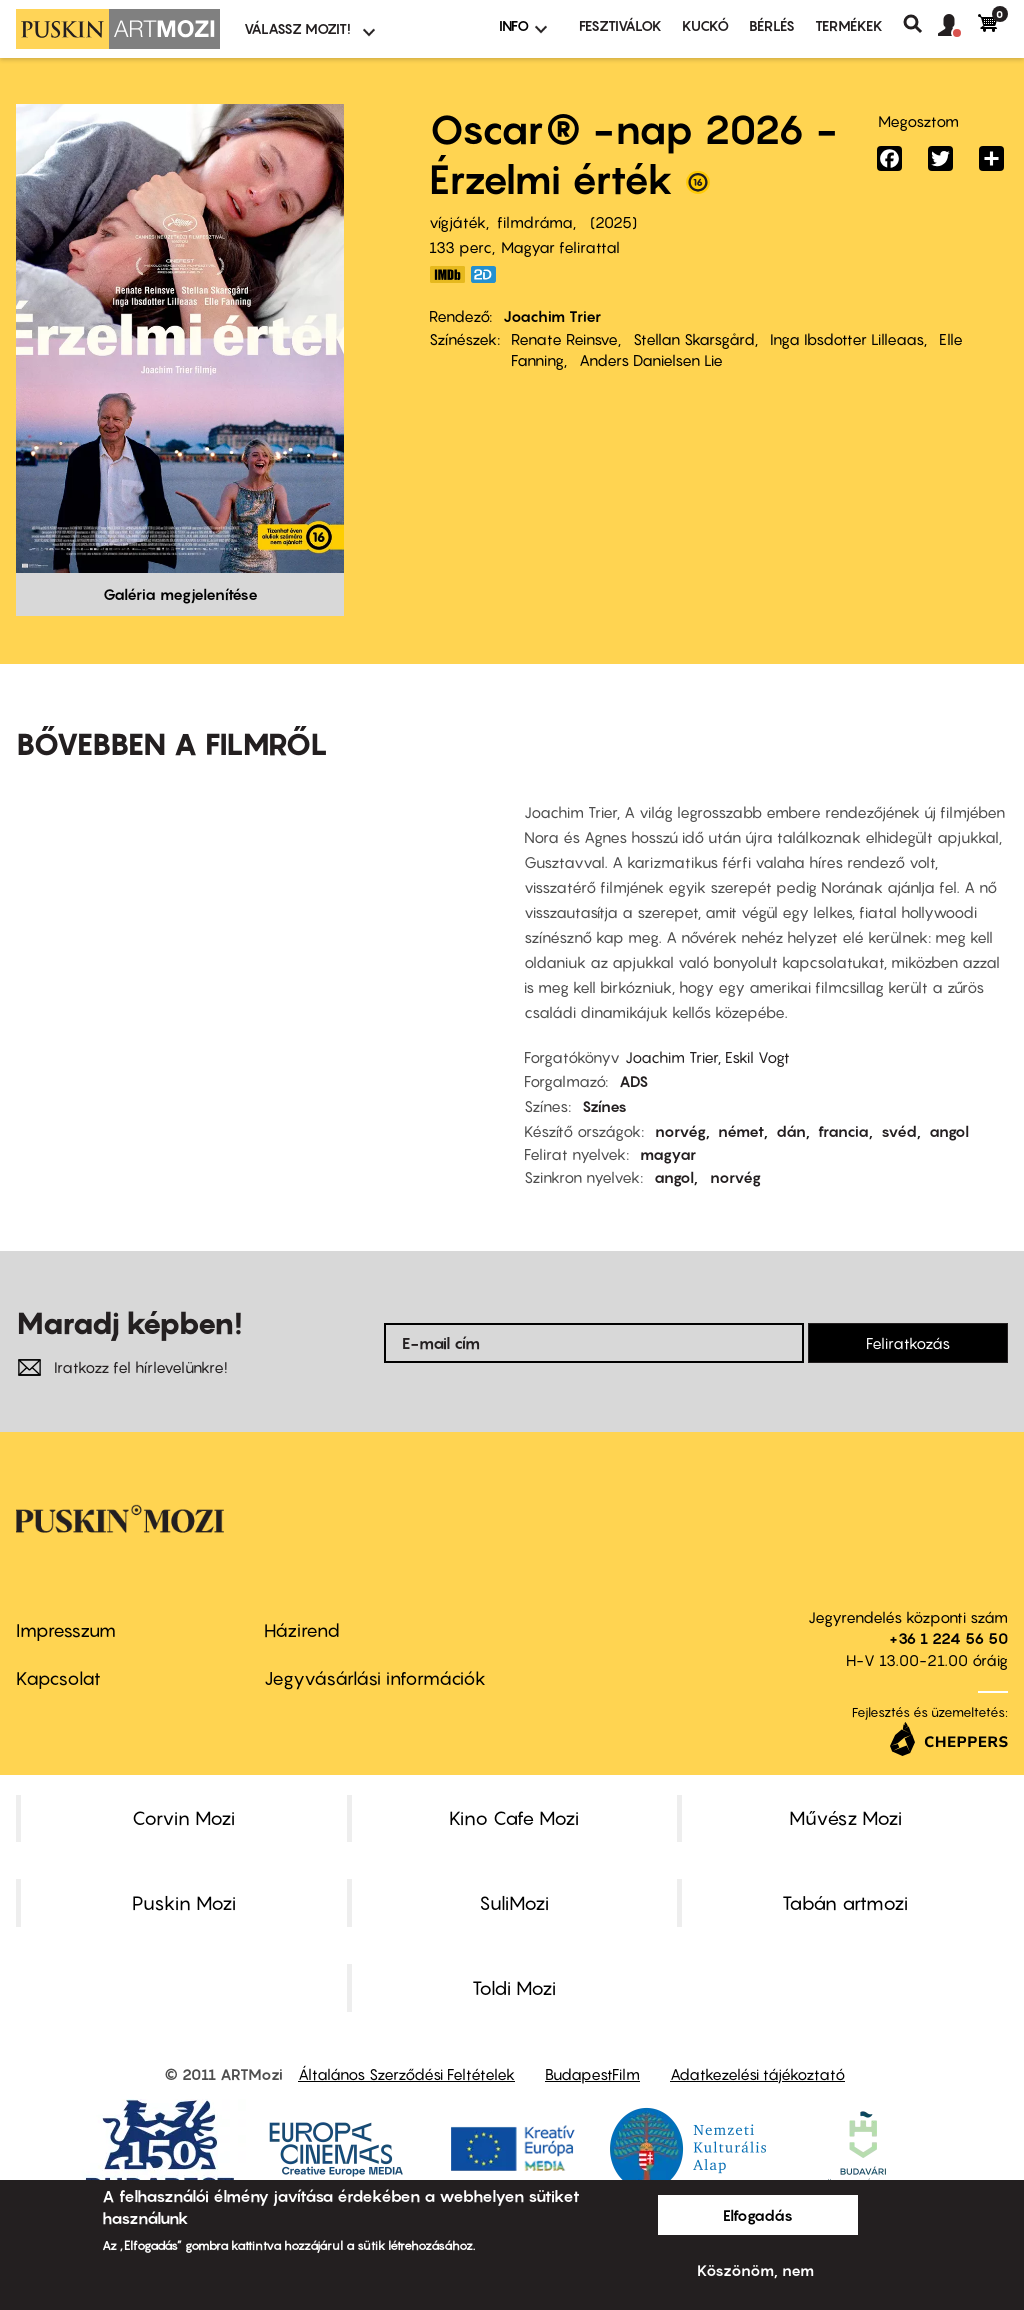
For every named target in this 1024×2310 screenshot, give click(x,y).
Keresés (920, 24)
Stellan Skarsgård (694, 339)
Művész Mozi (845, 1818)
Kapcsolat (58, 1678)
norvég (680, 1131)
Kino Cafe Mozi (514, 1818)
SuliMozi (514, 1903)
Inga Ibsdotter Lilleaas (847, 339)
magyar (668, 1154)
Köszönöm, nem (755, 2270)
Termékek (849, 25)
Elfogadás (758, 2215)
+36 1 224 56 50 (948, 1638)
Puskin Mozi (184, 1903)
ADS (633, 1081)
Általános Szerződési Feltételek (406, 2074)
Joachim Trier (552, 316)
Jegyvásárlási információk (375, 1678)
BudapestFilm (592, 2074)
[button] (958, 26)
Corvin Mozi (183, 1818)
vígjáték (457, 222)
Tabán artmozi (845, 1903)
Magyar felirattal (560, 247)
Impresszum (66, 1630)
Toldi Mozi (514, 1988)
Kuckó (705, 25)
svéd (899, 1131)
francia (843, 1131)
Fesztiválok (620, 25)
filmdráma (535, 222)
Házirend (302, 1630)
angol (949, 1131)
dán (791, 1131)
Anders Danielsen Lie (651, 360)
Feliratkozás (908, 1343)
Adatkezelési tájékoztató (757, 2074)
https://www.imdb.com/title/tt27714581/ (447, 274)
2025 (613, 222)
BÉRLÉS (772, 25)
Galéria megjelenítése (180, 594)
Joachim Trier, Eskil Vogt (707, 1057)
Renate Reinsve (564, 339)
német (741, 1131)
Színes (604, 1106)
